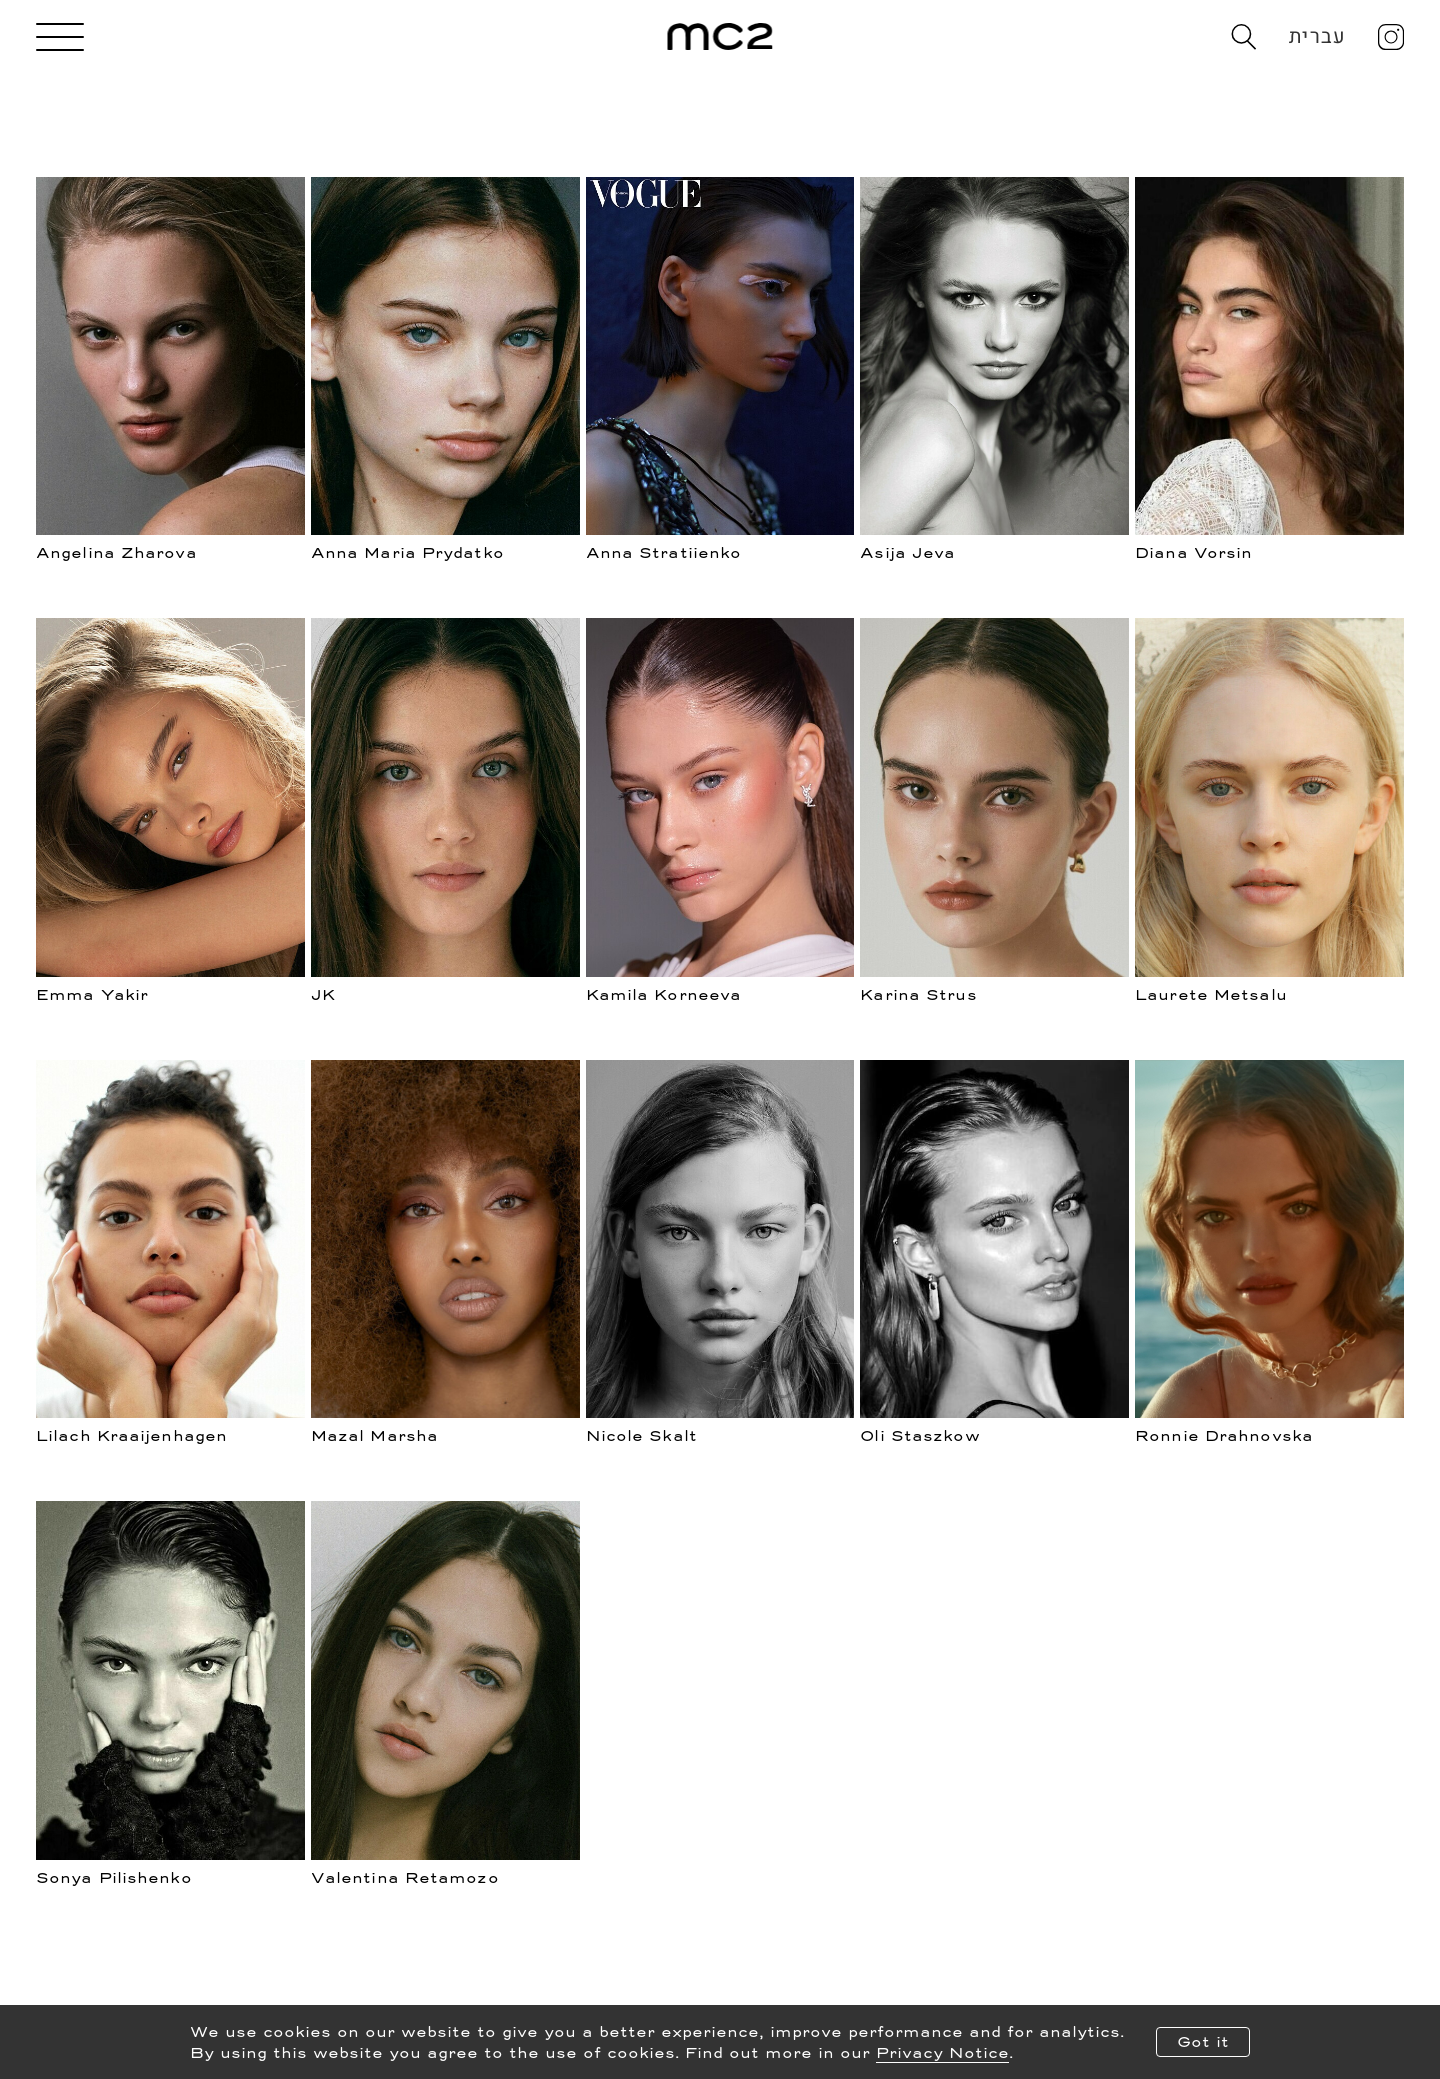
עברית (1317, 36)
